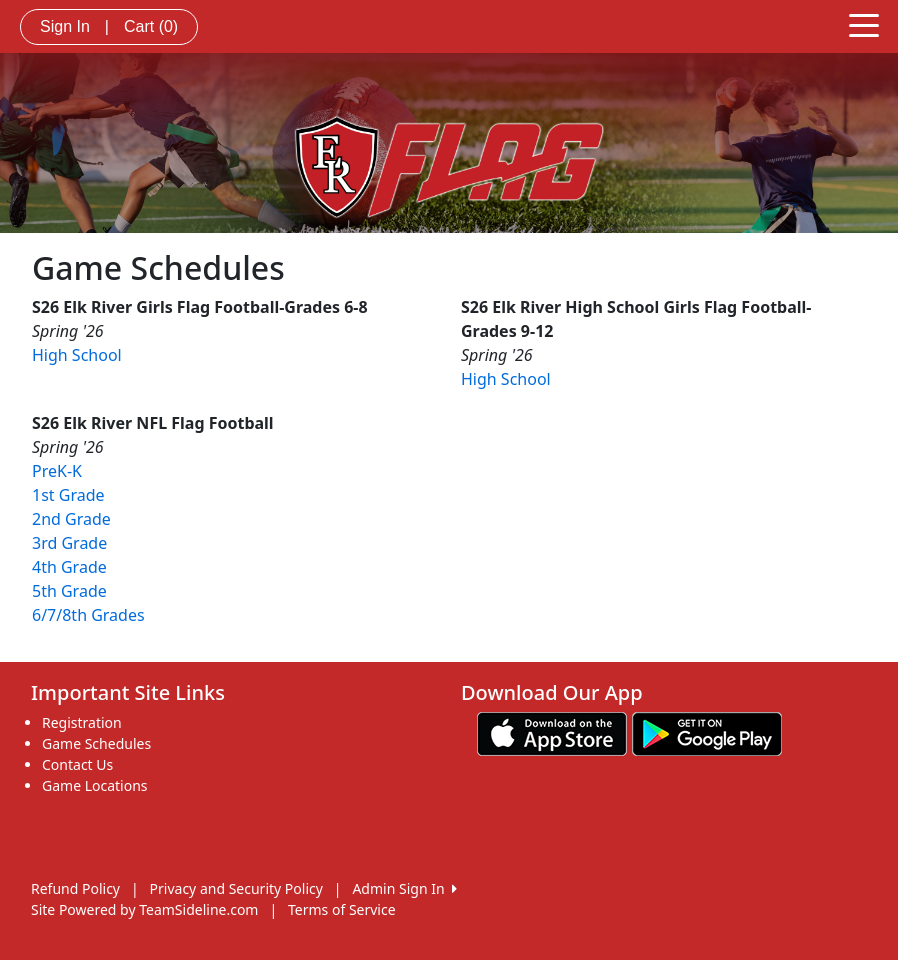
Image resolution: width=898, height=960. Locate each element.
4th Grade (69, 567)
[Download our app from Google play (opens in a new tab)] (707, 732)
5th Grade (69, 591)
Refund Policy (75, 888)
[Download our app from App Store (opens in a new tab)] (552, 732)
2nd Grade (71, 519)
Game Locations (95, 785)
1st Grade (68, 495)
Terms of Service (342, 909)
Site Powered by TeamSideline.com (144, 909)
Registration (82, 722)
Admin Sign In (404, 888)
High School (77, 355)
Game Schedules (96, 743)
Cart (151, 26)
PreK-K (57, 471)
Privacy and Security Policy (236, 888)
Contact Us (77, 764)
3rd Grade (69, 543)
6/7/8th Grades (88, 615)
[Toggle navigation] (864, 24)
